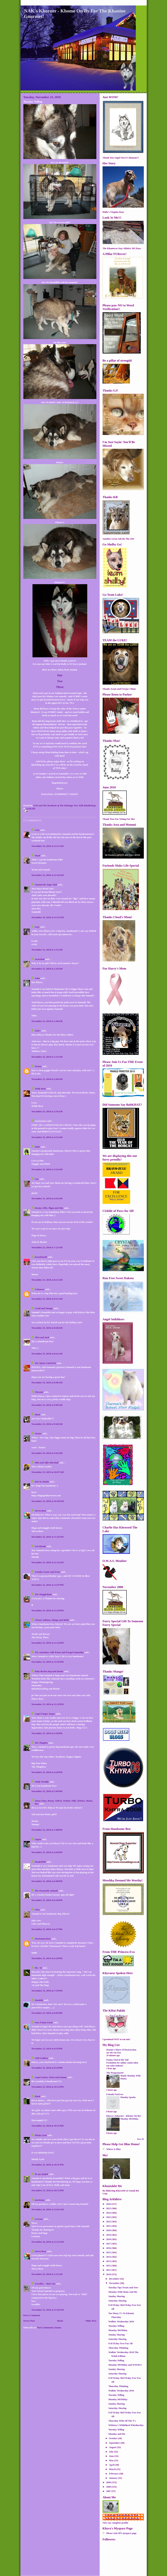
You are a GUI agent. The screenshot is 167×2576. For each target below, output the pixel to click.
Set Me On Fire (113, 2052)
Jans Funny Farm (44, 2022)
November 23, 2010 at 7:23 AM (47, 1247)
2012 (109, 2265)
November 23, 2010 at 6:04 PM (47, 1852)
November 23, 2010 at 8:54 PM (47, 2067)
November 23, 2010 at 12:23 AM (48, 917)
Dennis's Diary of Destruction (121, 2049)
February (114, 2473)
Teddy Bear (40, 1088)
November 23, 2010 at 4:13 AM (47, 1137)
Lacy (37, 926)
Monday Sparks (128, 2097)
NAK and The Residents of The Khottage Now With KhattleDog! (123, 2517)
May (111, 2460)
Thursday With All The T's (122, 2420)
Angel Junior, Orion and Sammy (51, 2077)
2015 (109, 2252)
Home (60, 2320)
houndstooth (41, 1257)
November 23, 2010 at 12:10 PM (48, 1610)
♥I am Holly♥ (41, 2174)
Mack (37, 1414)
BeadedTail (40, 1861)
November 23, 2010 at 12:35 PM (48, 1704)
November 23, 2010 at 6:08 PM (47, 1881)
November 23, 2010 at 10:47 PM (48, 2164)
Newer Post (29, 2320)
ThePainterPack (43, 1938)
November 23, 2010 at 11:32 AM (48, 1562)
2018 (109, 2239)
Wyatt (37, 855)
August (113, 2447)
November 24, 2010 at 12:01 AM (48, 2209)
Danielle (39, 2000)
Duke (37, 1146)
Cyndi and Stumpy (44, 1308)
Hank (37, 2096)
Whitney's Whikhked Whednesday (125, 2425)
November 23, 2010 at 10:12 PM (48, 2086)
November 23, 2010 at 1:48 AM (47, 1021)
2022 (109, 2221)
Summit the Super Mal (46, 884)
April (112, 2464)
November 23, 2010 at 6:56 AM (47, 1198)
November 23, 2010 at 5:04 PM (47, 1791)
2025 (109, 2208)
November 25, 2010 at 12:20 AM (48, 2309)
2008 (109, 2486)
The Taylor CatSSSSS (45, 1363)
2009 (109, 2482)
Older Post (90, 2320)
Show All (140, 2139)
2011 (109, 2270)
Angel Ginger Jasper (45, 1713)
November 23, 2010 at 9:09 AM (47, 1382)
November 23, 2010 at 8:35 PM (47, 2048)
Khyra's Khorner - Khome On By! (123, 2115)
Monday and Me (116, 2434)
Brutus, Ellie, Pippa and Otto (49, 1208)
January (113, 2478)
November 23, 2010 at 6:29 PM (47, 1958)
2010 (109, 2274)
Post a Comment (31, 2315)
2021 (109, 2226)
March (112, 2469)
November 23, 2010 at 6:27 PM (47, 1929)
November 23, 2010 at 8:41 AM (47, 1353)
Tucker (38, 1433)
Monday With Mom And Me (122, 2291)
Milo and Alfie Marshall (47, 1462)
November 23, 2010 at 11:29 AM (48, 1536)
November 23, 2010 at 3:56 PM (47, 1733)
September (114, 2442)
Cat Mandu (40, 1546)
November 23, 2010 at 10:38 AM (48, 1501)
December (114, 2278)
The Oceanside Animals (46, 1890)
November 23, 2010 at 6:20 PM (47, 1900)
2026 (109, 2204)
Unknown (40, 1289)
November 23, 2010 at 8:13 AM (47, 1279)
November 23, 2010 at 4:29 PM (47, 1772)
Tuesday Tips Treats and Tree (123, 2287)
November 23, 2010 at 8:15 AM (47, 1298)
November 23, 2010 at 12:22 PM (48, 1642)
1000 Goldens (41, 2058)
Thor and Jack (42, 1337)
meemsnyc (40, 2200)
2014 (109, 2256)
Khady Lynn (41, 2135)
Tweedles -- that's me (45, 2283)
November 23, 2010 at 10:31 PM (48, 2125)
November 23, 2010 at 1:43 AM (47, 968)
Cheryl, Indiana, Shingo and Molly (52, 1620)
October (113, 2438)
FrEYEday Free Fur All (120, 2343)
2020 (109, 2230)
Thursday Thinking (118, 2347)
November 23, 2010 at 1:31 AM (47, 949)
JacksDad (40, 959)
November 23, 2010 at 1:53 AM (47, 1056)
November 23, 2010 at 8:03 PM (47, 2013)
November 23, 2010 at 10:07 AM (48, 1472)
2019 (109, 2234)
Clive (37, 1909)
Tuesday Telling (116, 2325)
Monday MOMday (129, 2119)
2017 (109, 2243)
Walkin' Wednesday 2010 (121, 2321)
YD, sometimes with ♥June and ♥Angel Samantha (59, 1652)
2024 (109, 2212)
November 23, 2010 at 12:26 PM (48, 1661)
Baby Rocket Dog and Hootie (49, 1671)
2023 (109, 2217)
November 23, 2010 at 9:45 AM (47, 1453)
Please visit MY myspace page (121, 2533)
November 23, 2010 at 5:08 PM (47, 1829)
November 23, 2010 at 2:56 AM (47, 1111)
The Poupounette (115, 2072)
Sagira (38, 1839)
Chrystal (39, 1392)
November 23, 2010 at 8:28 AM (47, 1327)
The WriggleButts (43, 1594)
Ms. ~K (38, 1967)
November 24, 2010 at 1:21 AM (47, 2274)
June (111, 2456)
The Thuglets (41, 1742)
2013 (109, 2261)
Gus (37, 1179)
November (114, 2283)
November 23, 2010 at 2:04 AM (47, 1079)
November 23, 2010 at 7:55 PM (47, 1990)
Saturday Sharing (117, 2300)
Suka (37, 978)
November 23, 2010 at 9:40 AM (47, 1424)
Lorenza (39, 2219)
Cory (37, 830)
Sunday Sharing (116, 2296)
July (111, 2451)
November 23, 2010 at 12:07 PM (48, 1584)
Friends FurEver (115, 2094)
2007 (109, 2491)
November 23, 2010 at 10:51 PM (48, 2190)
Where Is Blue (113, 2149)
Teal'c (38, 1030)
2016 (109, 2248)
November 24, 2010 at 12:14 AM (48, 2241)
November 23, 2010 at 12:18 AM (48, 875)
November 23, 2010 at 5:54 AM (47, 1169)
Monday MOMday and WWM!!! (125, 2364)
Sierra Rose (40, 1510)
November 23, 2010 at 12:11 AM (48, 846)
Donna (38, 1066)
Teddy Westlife (42, 1781)
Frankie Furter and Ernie (47, 1571)
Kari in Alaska (42, 1481)
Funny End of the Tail (117, 2059)
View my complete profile (115, 2522)
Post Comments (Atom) (49, 2327)
